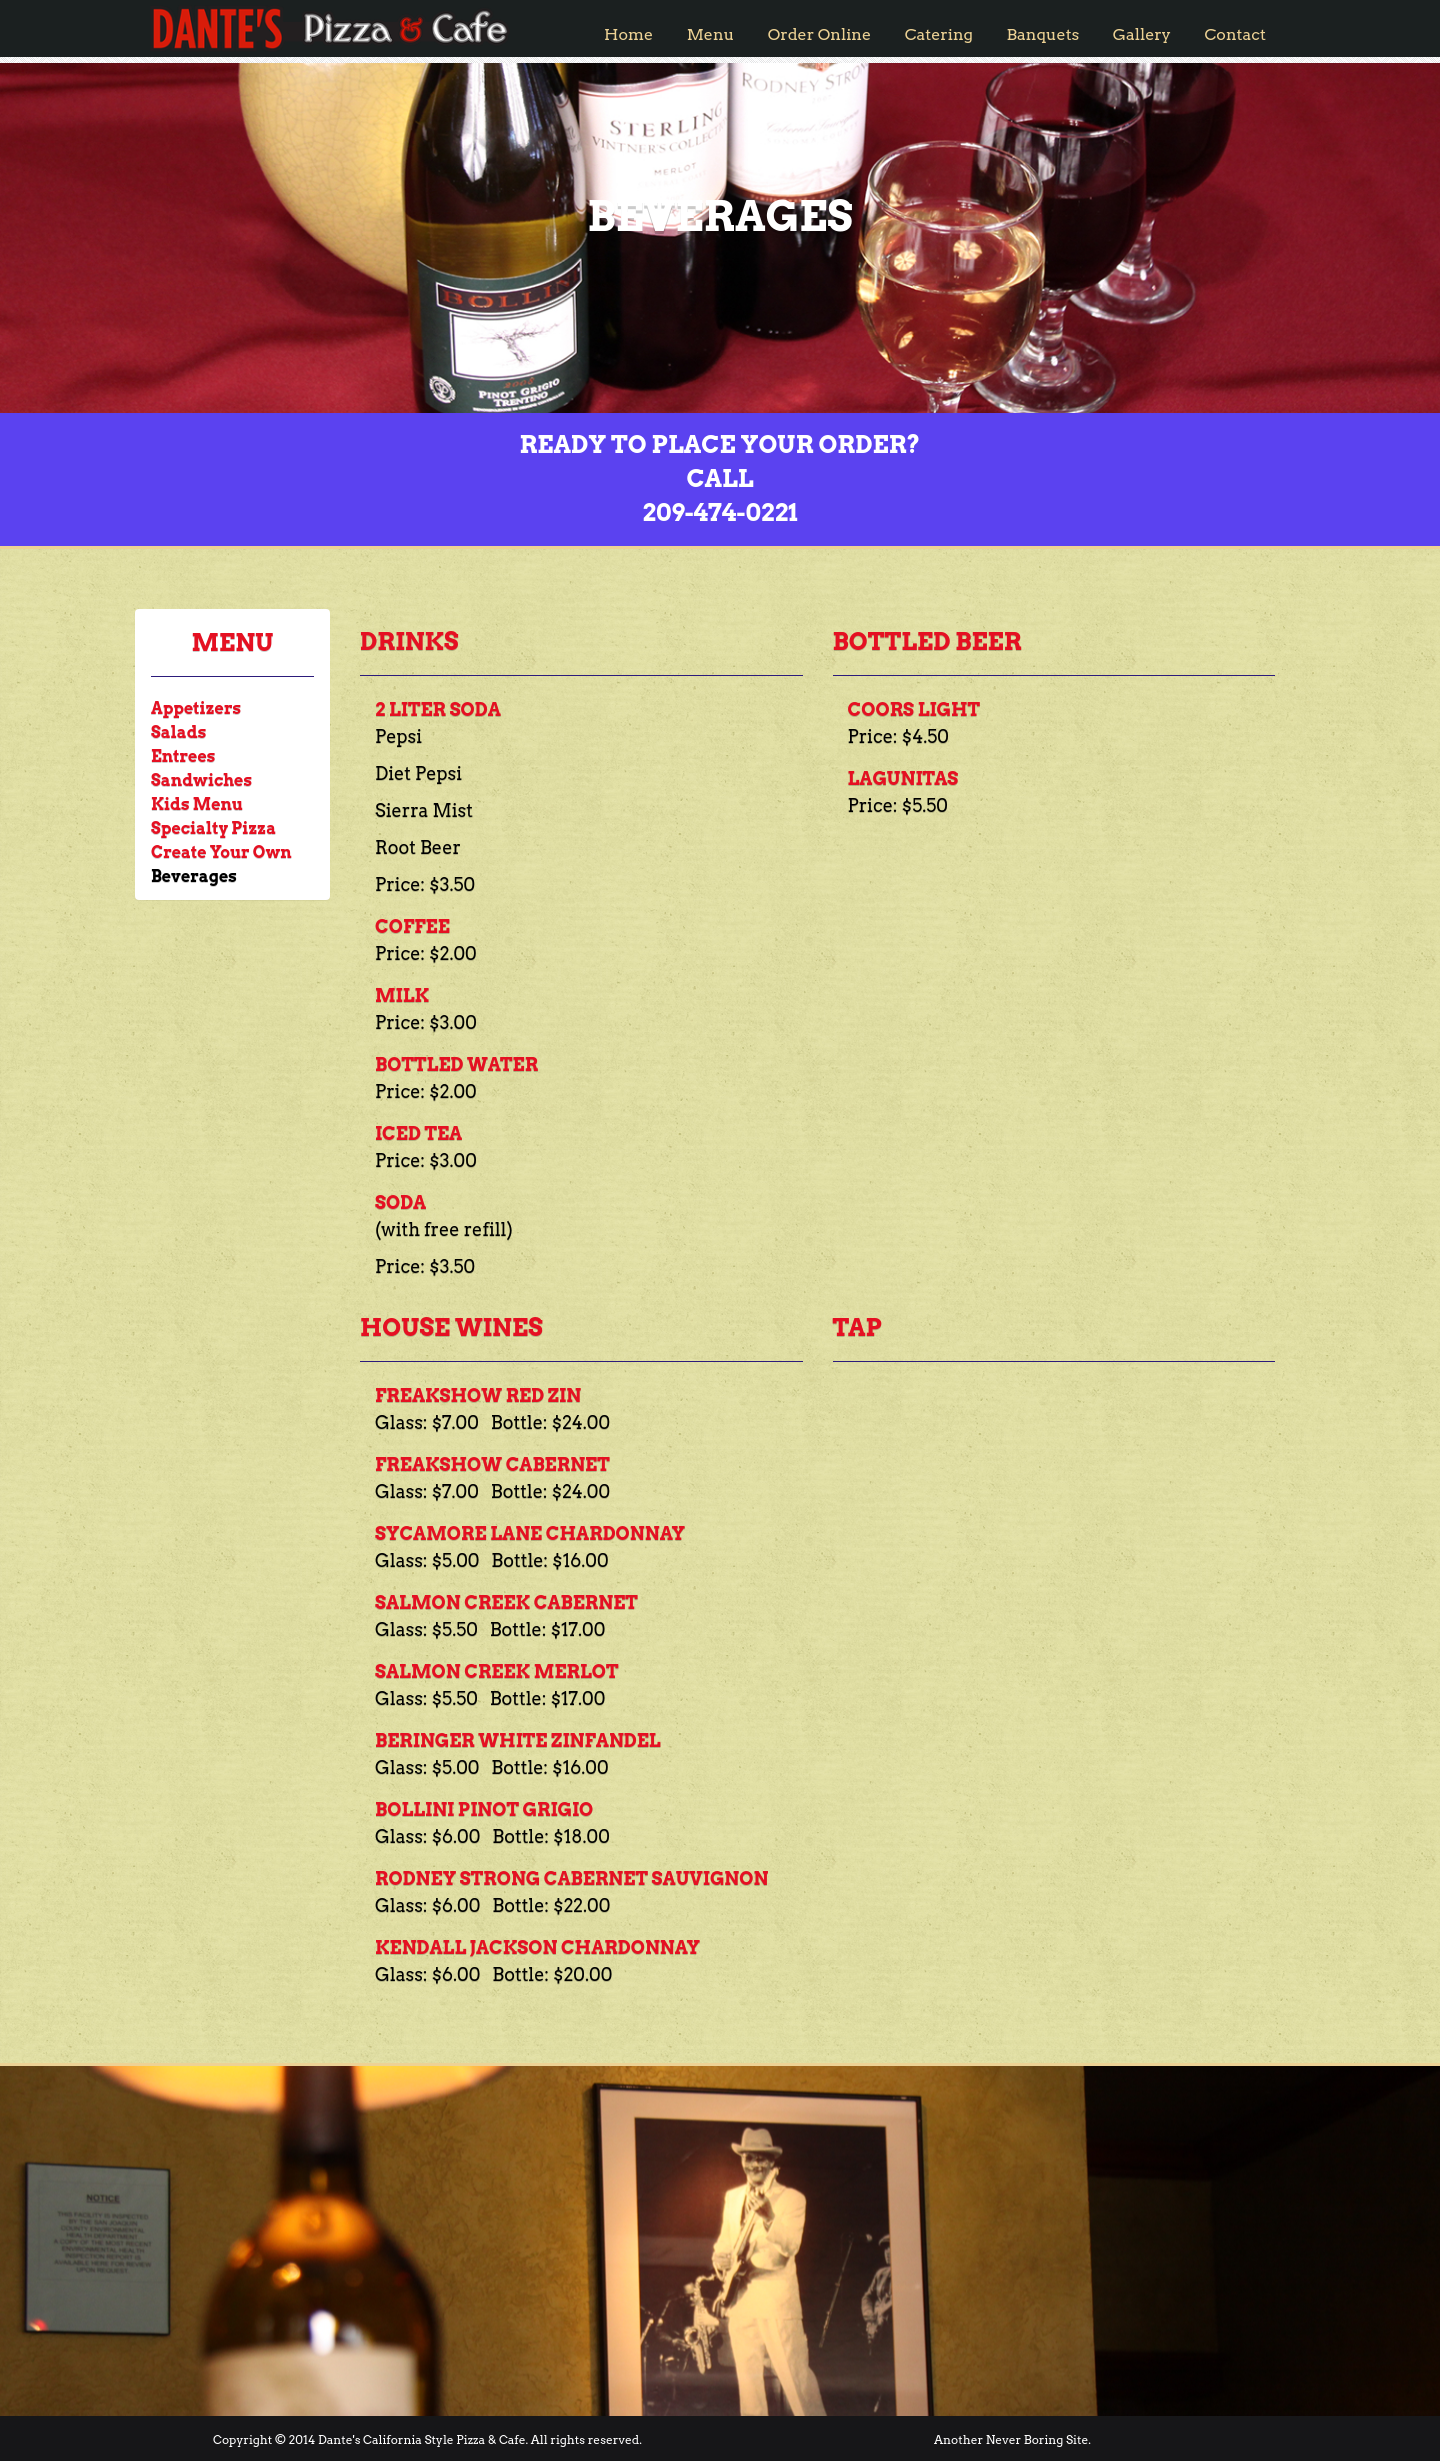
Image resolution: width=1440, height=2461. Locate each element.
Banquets (1043, 34)
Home (628, 34)
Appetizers (196, 708)
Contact (1235, 34)
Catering (939, 34)
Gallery (1142, 34)
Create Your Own (221, 852)
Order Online (819, 34)
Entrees (183, 756)
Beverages (194, 876)
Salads (178, 732)
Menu (711, 34)
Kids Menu (197, 804)
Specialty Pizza (213, 828)
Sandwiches (201, 780)
